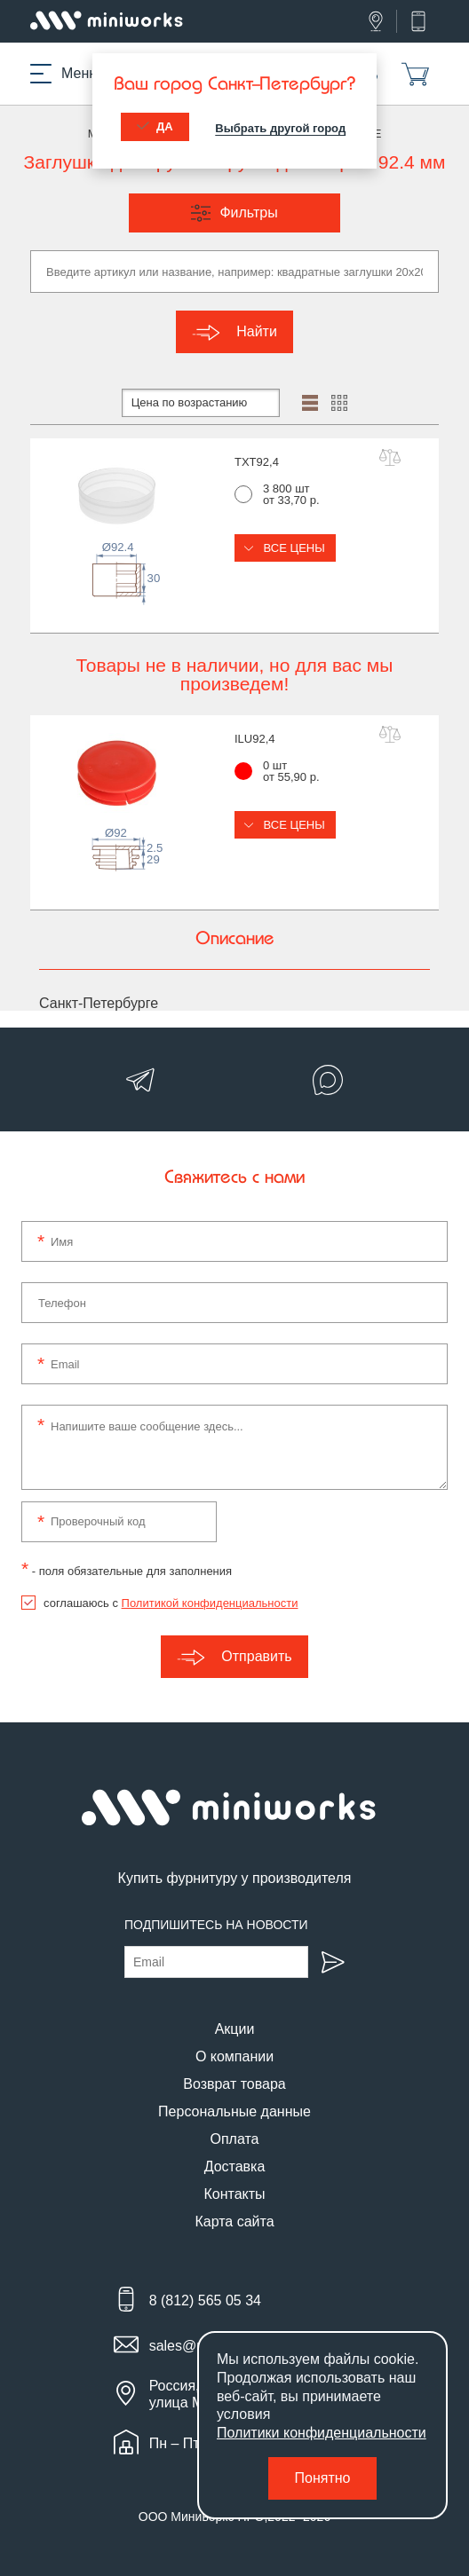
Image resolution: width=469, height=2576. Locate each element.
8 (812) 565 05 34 (205, 2300)
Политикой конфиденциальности (210, 1603)
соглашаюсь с (171, 1603)
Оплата (234, 2139)
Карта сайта (234, 2221)
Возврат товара (234, 2084)
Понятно (323, 2477)
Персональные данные (234, 2111)
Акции (235, 2028)
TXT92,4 (256, 462)
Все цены (285, 548)
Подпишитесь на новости (216, 1924)
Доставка (235, 2166)
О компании (234, 2056)
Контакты (234, 2194)
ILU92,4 (254, 738)
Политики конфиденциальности (321, 2432)
